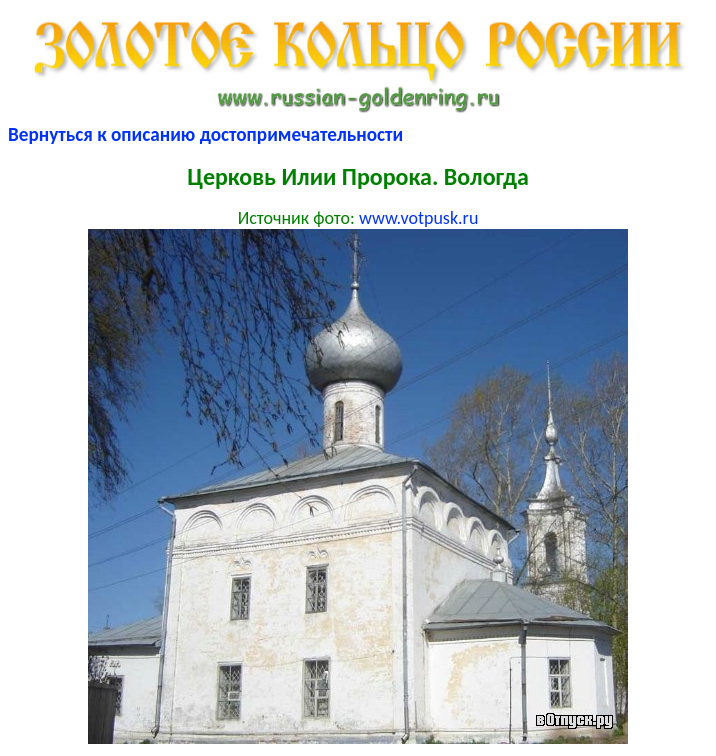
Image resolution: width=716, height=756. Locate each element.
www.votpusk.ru (418, 218)
